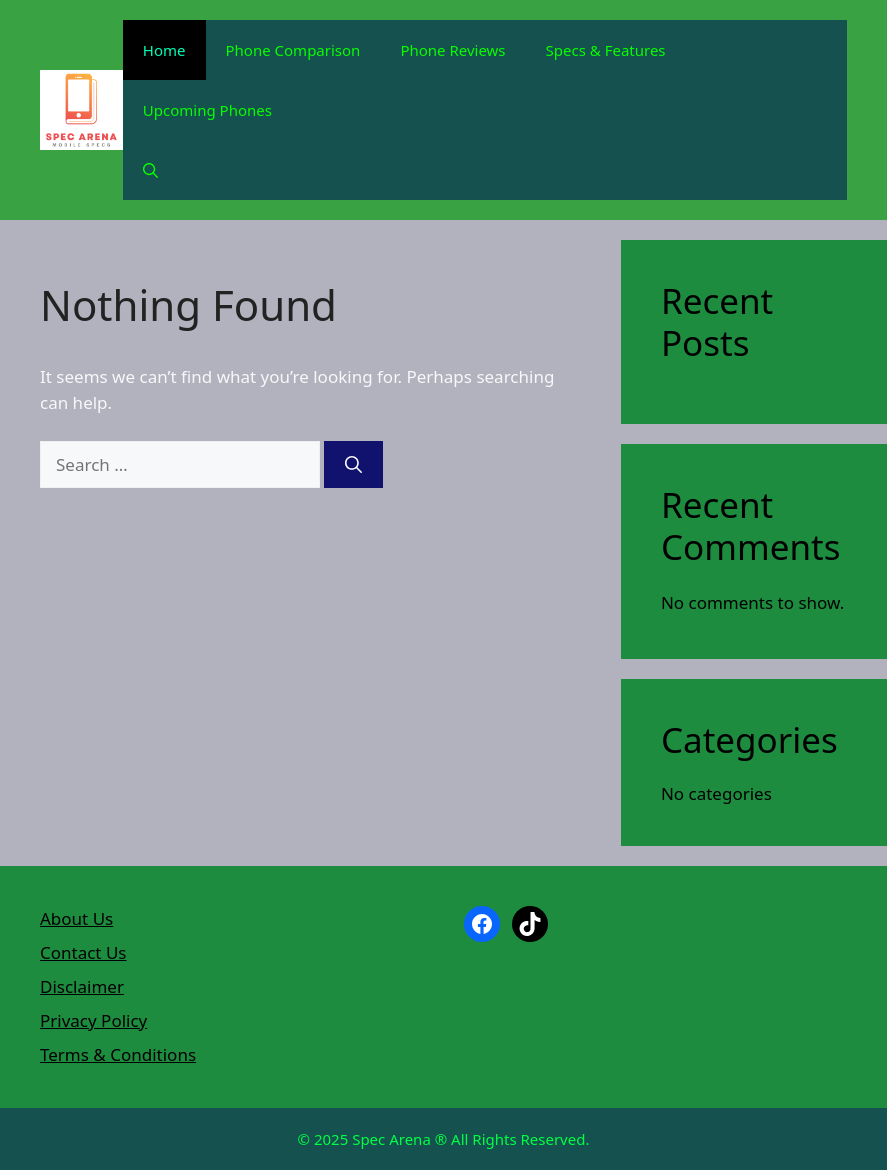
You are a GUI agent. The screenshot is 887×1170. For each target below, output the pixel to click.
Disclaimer (82, 986)
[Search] (353, 465)
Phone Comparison (293, 50)
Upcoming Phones (207, 110)
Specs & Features (606, 50)
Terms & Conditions (118, 1054)
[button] (150, 170)
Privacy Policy (93, 1020)
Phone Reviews (452, 50)
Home (164, 50)
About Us (76, 918)
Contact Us (83, 952)
